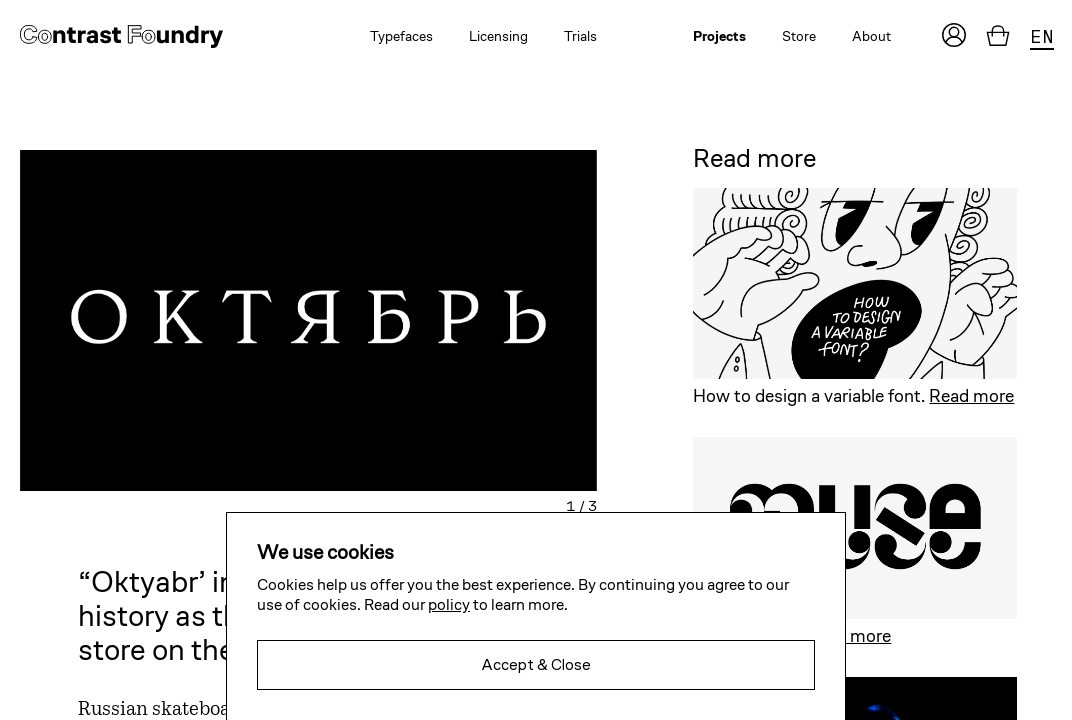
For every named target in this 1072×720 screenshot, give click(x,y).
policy (449, 604)
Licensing (498, 36)
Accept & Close (536, 664)
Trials (580, 36)
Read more (971, 395)
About (871, 36)
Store (799, 36)
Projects (719, 36)
